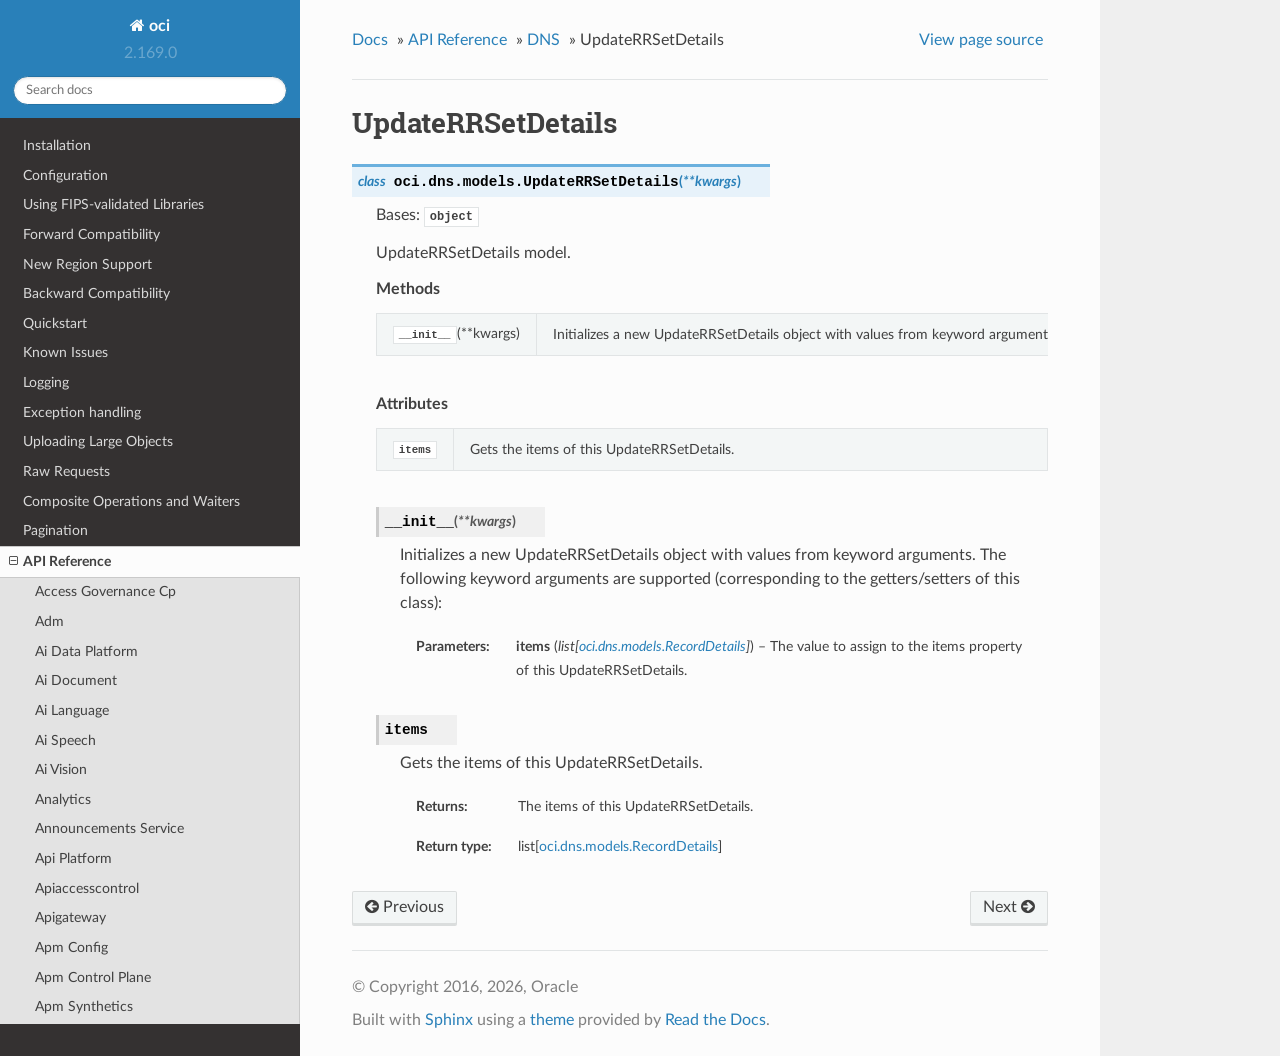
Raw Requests (66, 471)
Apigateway (70, 917)
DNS (543, 40)
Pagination (55, 530)
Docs (370, 40)
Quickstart (55, 323)
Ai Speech (65, 740)
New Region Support (87, 264)
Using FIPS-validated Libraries (113, 204)
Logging (46, 382)
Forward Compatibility (91, 234)
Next (1009, 907)
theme (552, 1020)
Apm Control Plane (93, 977)
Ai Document (76, 680)
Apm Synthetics (84, 1006)
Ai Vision (61, 769)
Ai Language (72, 710)
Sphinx (449, 1020)
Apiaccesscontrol (87, 888)
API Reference (60, 562)
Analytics (63, 799)
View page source (981, 40)
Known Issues (65, 352)
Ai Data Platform (86, 651)
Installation (57, 145)
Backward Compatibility (96, 293)
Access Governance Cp (105, 591)
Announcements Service (109, 828)
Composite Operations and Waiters (131, 501)
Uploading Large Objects (98, 441)
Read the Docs (715, 1020)
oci (157, 26)
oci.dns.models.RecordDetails (628, 846)
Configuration (65, 175)
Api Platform (73, 858)
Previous (404, 907)
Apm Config (71, 947)
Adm (49, 621)
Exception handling (82, 412)
